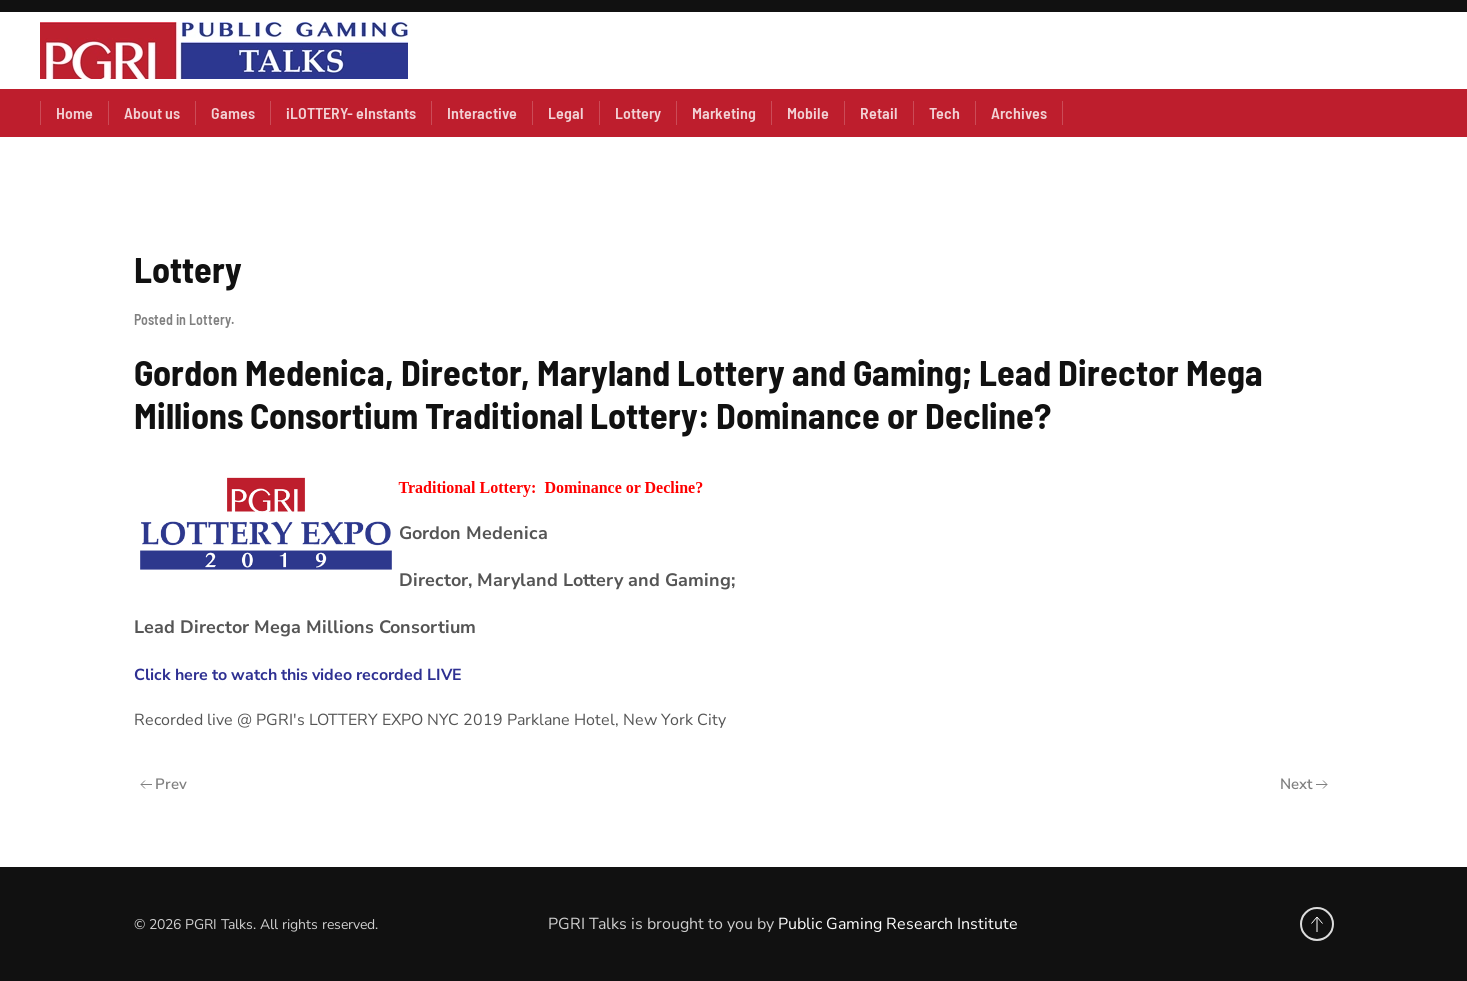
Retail (879, 112)
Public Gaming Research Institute (898, 924)
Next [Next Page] (1304, 784)
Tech (944, 112)
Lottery (638, 112)
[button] (1317, 924)
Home (74, 112)
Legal (566, 112)
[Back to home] (224, 50)
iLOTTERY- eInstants (351, 112)
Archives (1019, 112)
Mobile (808, 112)
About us (152, 112)
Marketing (724, 112)
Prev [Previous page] (164, 784)
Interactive (482, 112)
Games (233, 112)
